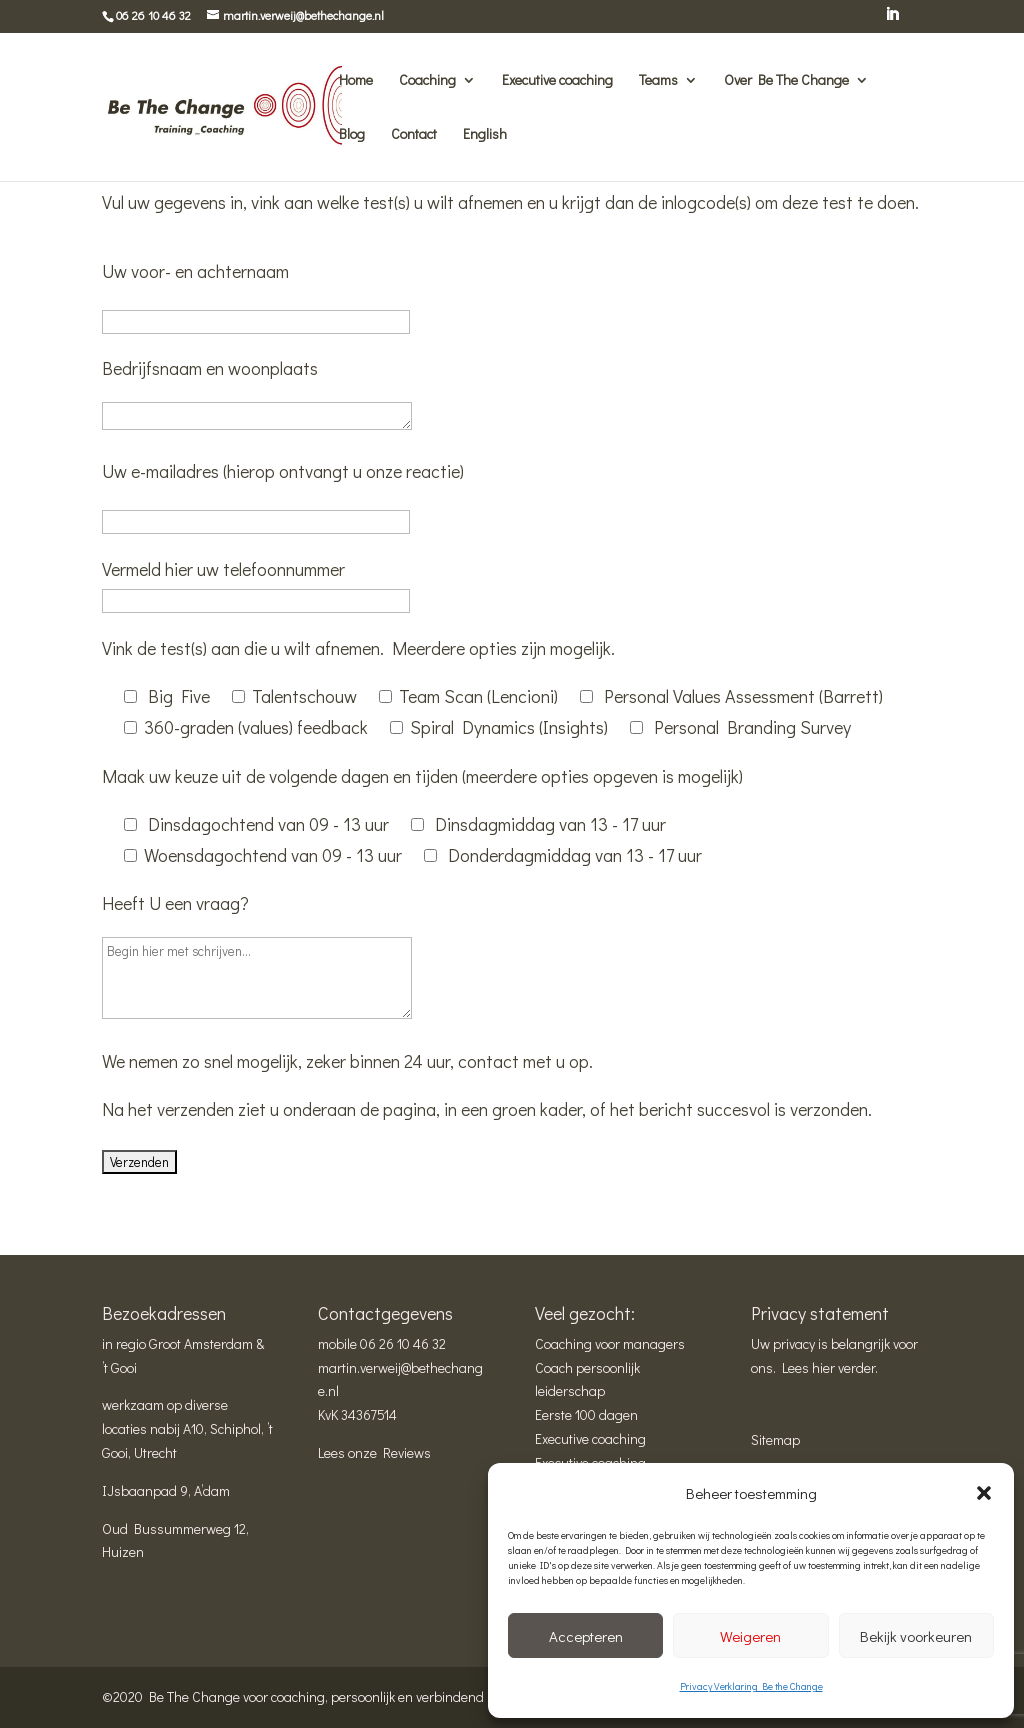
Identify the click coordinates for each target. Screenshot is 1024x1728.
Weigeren (750, 1636)
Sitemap (775, 1439)
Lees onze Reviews (374, 1452)
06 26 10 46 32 (403, 1343)
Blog (352, 135)
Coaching (427, 81)
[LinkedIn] (892, 20)
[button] (984, 1493)
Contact (414, 135)
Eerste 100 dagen (586, 1414)
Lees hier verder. (830, 1367)
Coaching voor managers (610, 1343)
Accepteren (586, 1636)
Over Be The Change (786, 81)
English (485, 135)
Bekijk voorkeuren (916, 1636)
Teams (658, 81)
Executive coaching (557, 81)
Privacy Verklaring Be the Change (751, 1686)
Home (356, 81)
